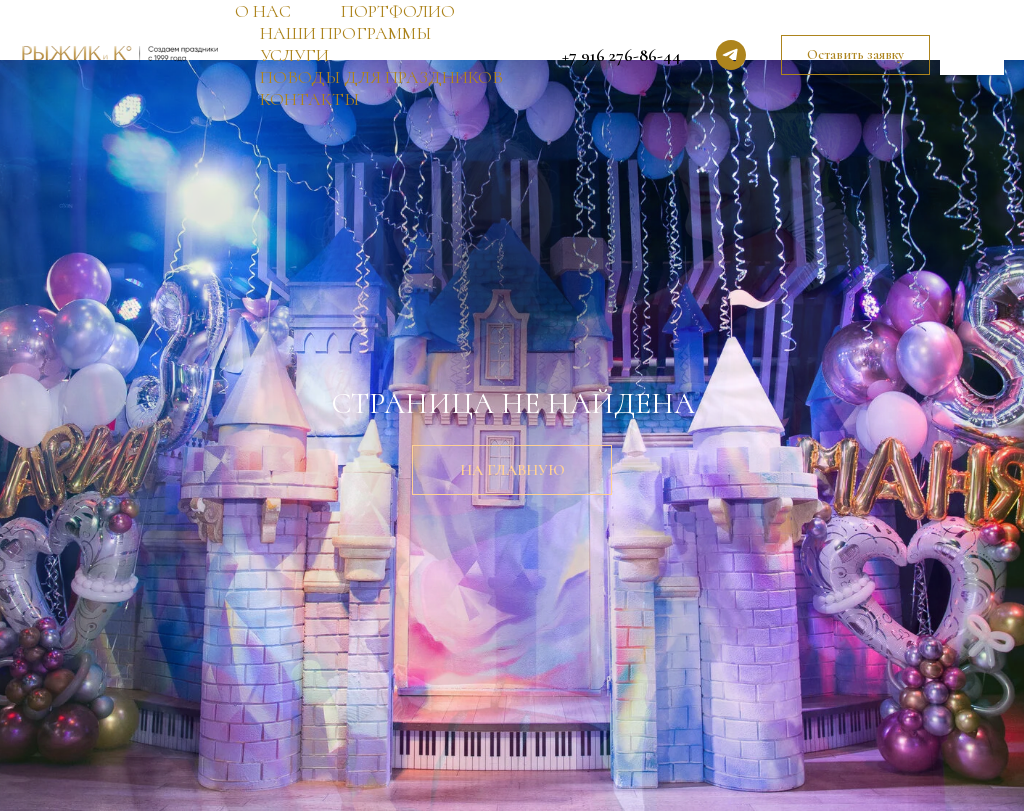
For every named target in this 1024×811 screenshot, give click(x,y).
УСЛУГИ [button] (294, 55)
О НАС (263, 11)
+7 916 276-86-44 (621, 55)
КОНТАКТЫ (309, 99)
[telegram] (731, 55)
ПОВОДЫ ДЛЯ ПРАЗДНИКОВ (381, 77)
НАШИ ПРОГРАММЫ (345, 33)
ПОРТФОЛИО (398, 11)
